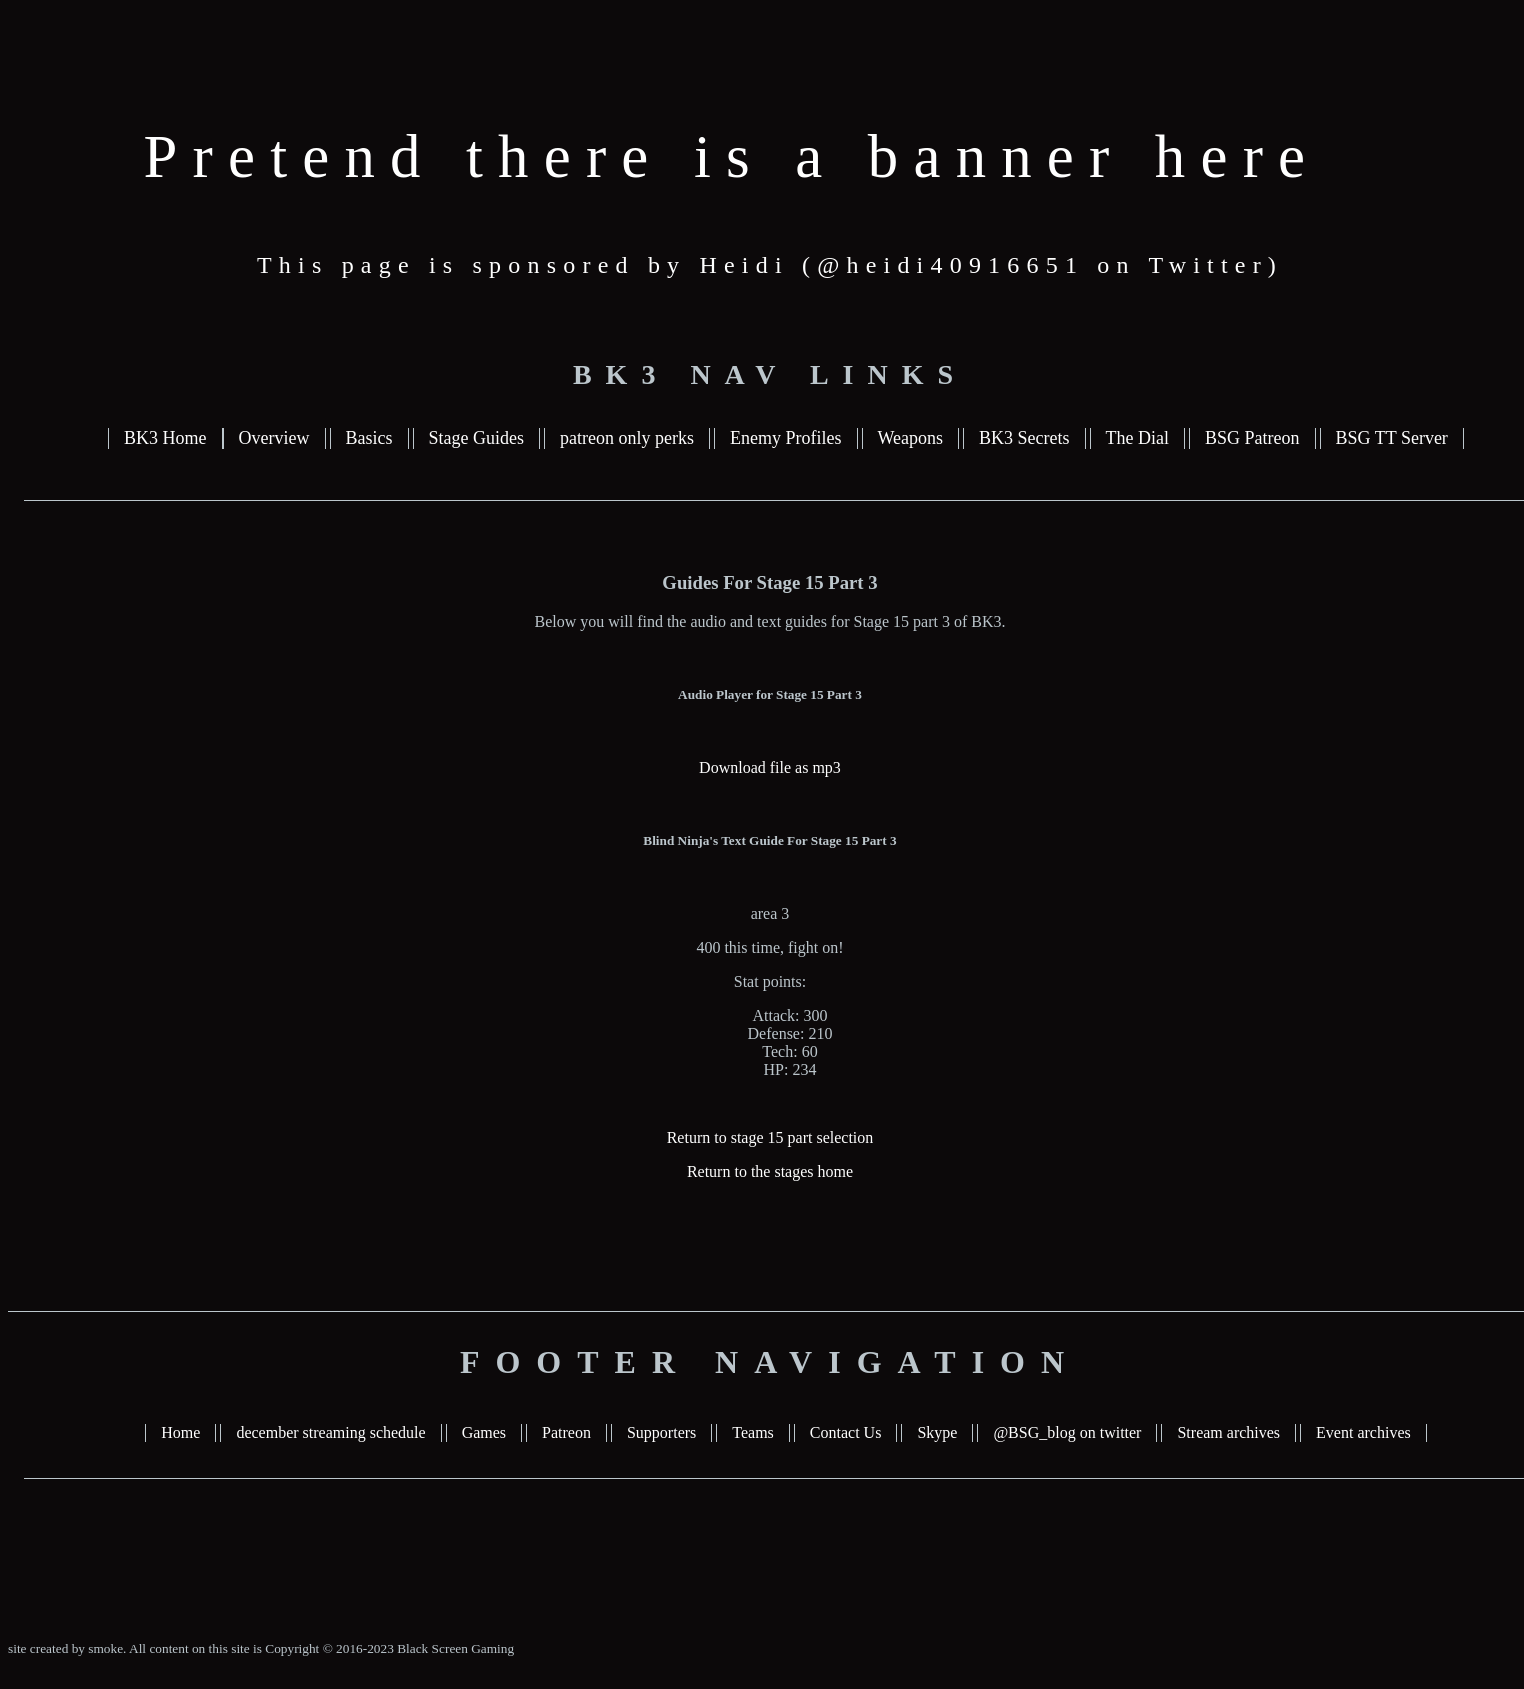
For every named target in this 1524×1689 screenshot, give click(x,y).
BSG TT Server (1392, 438)
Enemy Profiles (785, 438)
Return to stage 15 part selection (770, 1137)
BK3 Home (165, 438)
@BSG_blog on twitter (1067, 1432)
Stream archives (1228, 1432)
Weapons (911, 438)
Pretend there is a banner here (732, 156)
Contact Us (846, 1432)
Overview (274, 438)
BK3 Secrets (1024, 438)
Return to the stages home (770, 1171)
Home (180, 1432)
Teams (753, 1432)
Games (484, 1432)
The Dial (1137, 438)
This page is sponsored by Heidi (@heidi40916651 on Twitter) (770, 265)
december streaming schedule (330, 1432)
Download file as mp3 (770, 767)
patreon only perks (627, 438)
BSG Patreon (1252, 438)
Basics (369, 438)
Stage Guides (476, 438)
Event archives (1363, 1432)
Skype (937, 1432)
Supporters (661, 1432)
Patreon (566, 1432)
